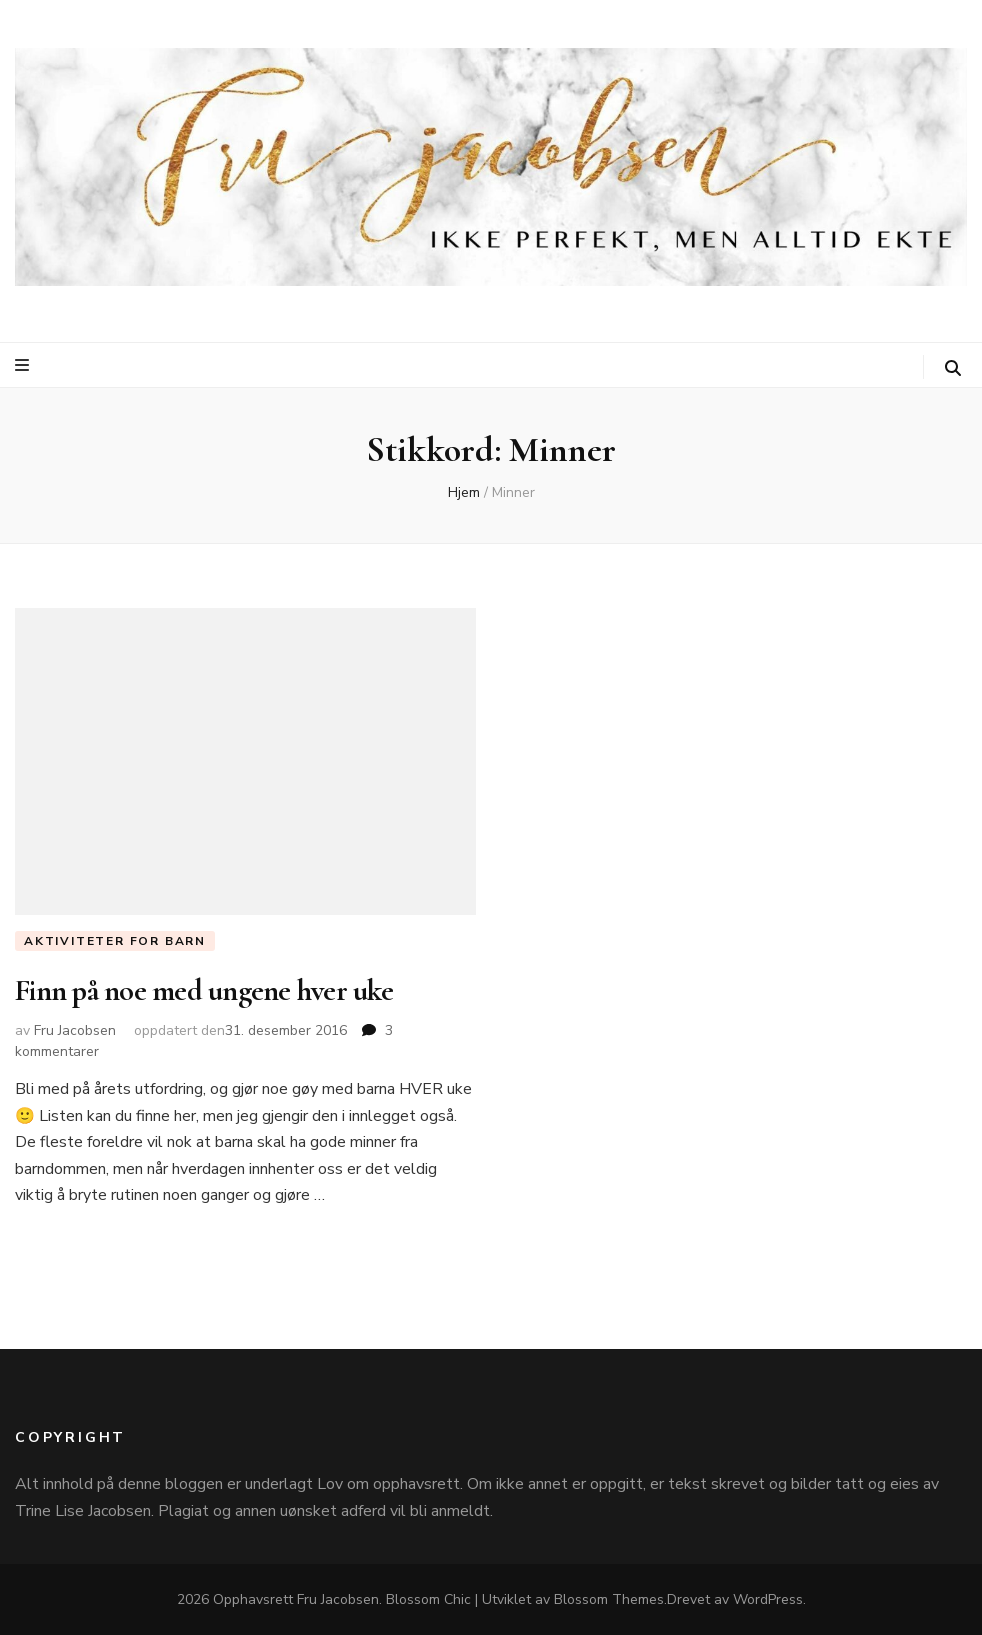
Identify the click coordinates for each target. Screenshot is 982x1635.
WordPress (768, 1599)
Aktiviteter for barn (115, 941)
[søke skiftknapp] (953, 368)
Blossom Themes (609, 1599)
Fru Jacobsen (75, 1030)
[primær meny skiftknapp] (24, 365)
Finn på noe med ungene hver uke (204, 990)
